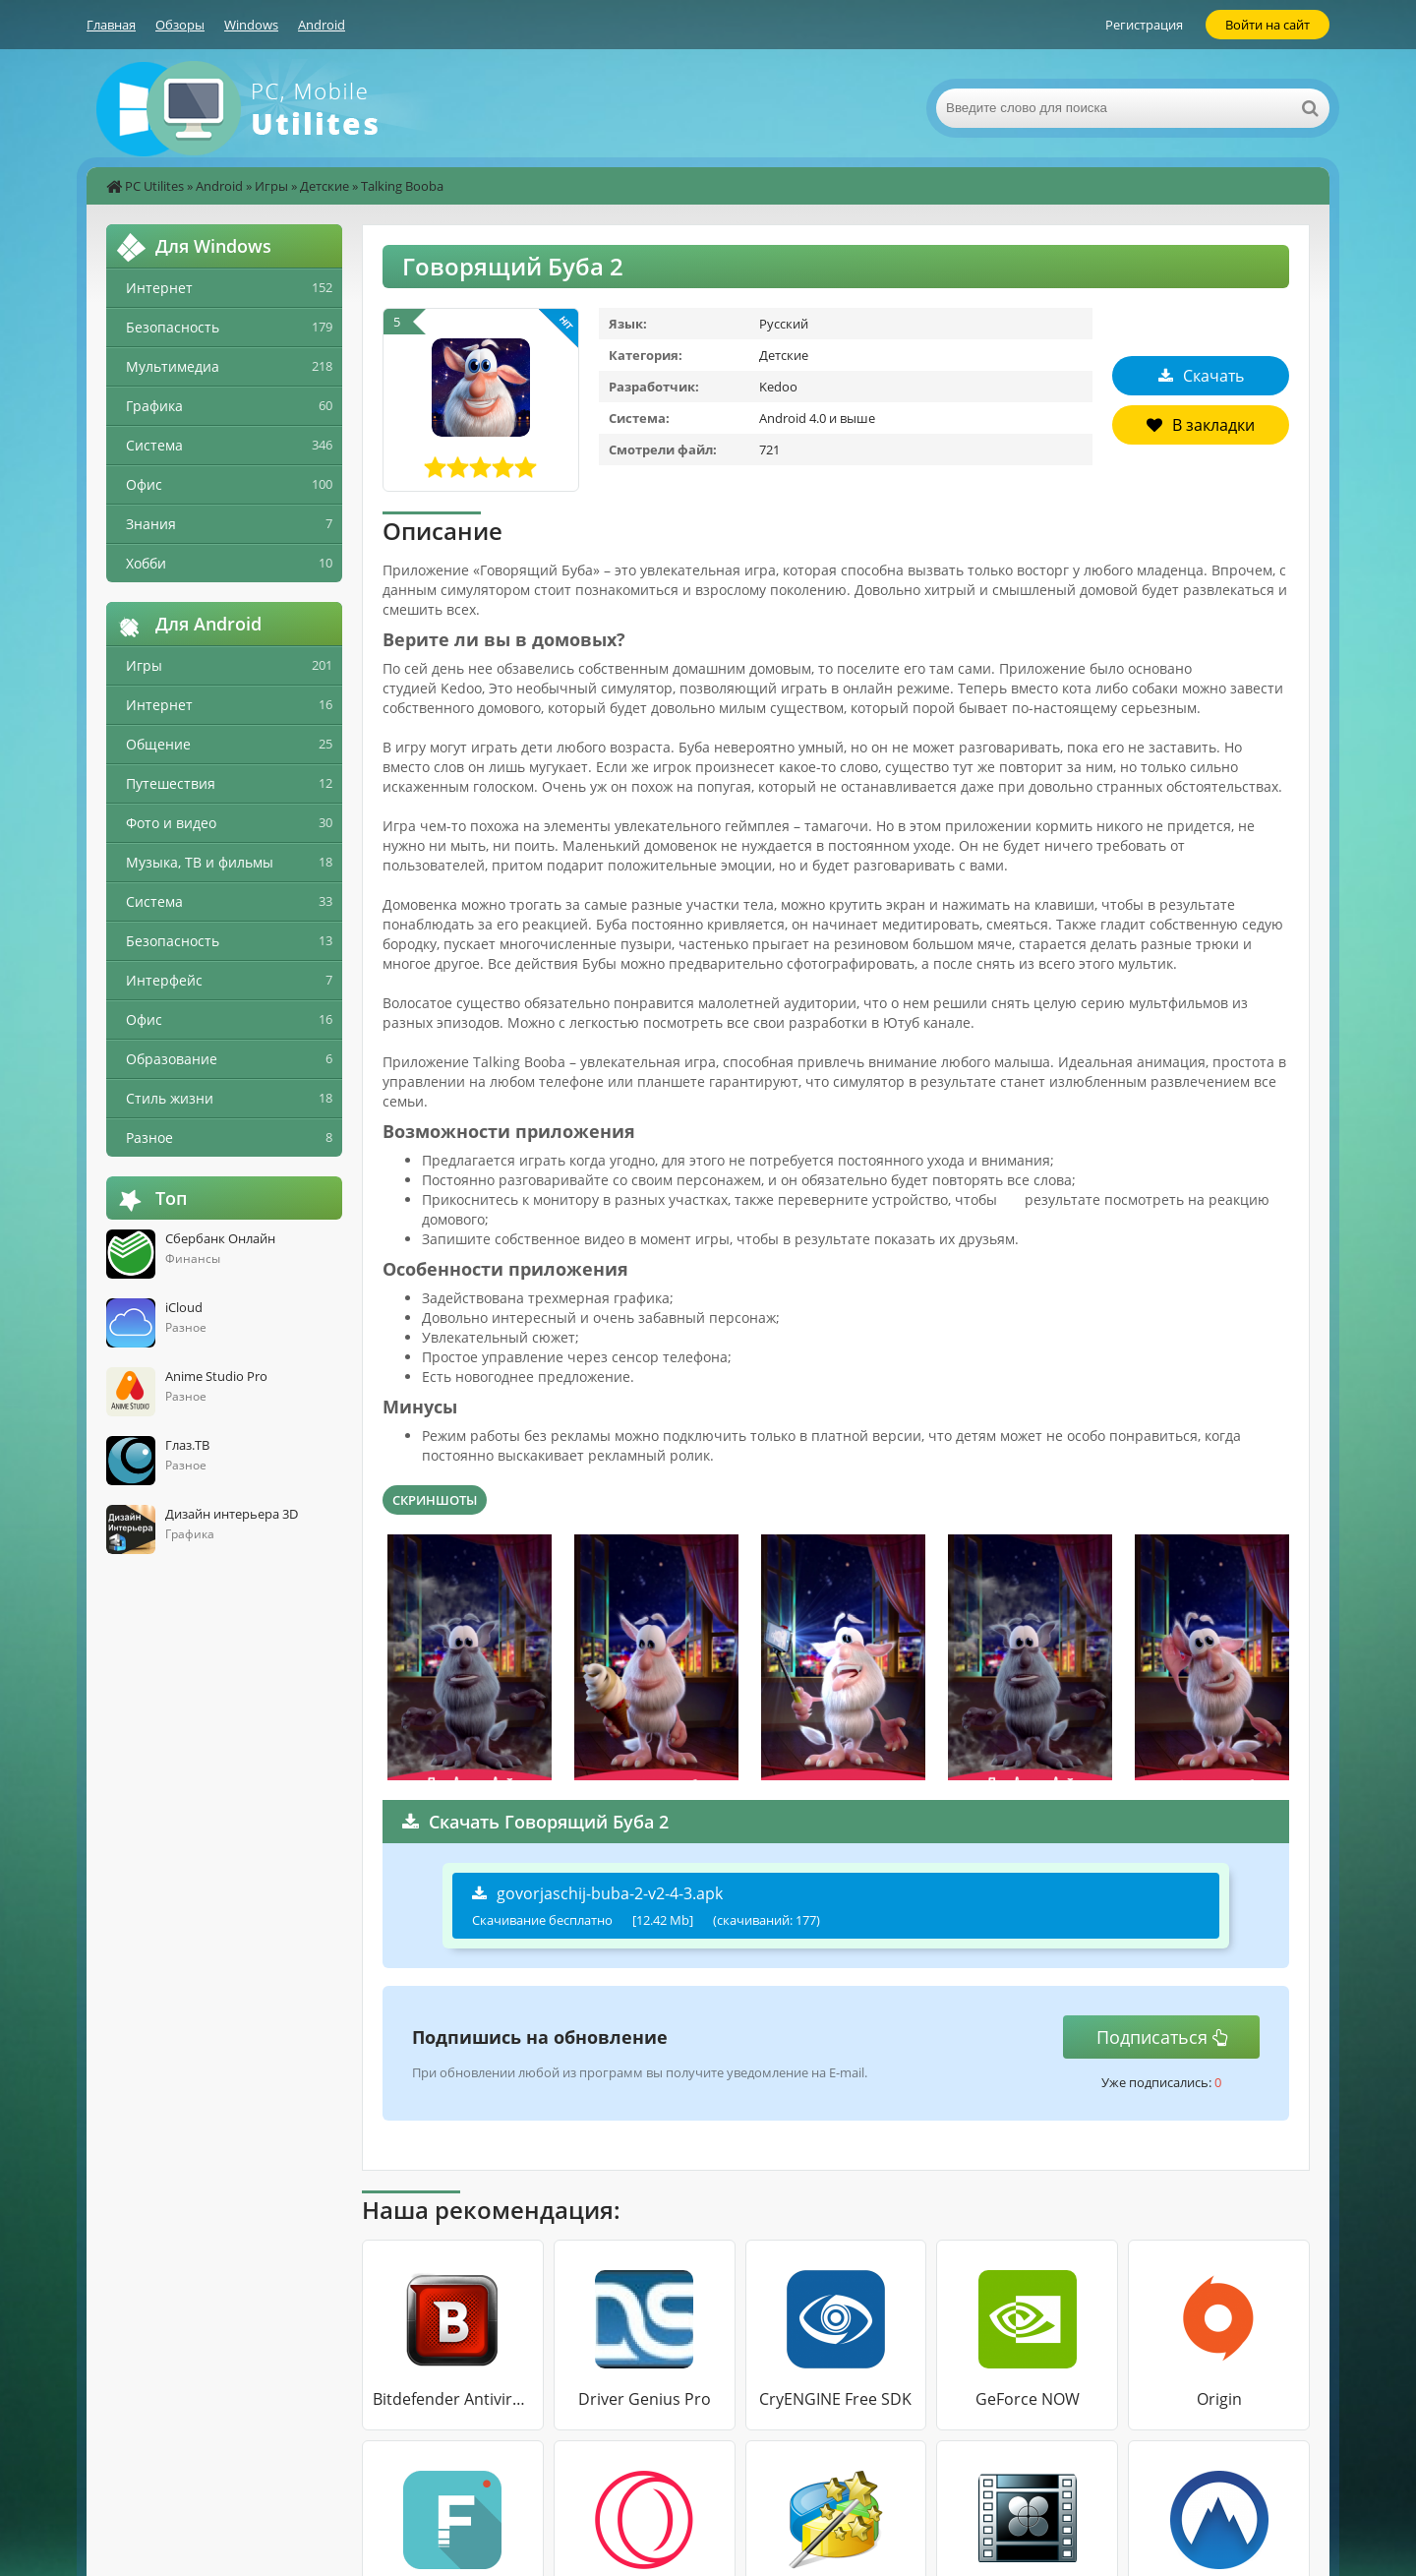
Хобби (146, 563)
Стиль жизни (169, 1098)
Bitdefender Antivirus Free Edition (453, 2399)
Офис (144, 484)
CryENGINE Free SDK (835, 2399)
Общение (158, 744)
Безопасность (172, 327)
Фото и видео (171, 822)
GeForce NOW (1027, 2399)
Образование (171, 1058)
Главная (111, 24)
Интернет (159, 287)
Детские (324, 186)
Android (321, 24)
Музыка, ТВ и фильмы (199, 862)
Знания (151, 523)
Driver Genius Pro (644, 2399)
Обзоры (180, 24)
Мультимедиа (172, 366)
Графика (154, 405)
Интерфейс (164, 980)
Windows (251, 24)
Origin (1219, 2399)
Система (154, 445)
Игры (271, 186)
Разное (149, 1137)
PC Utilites (154, 186)
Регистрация (1144, 24)
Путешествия (170, 783)
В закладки (1201, 425)
